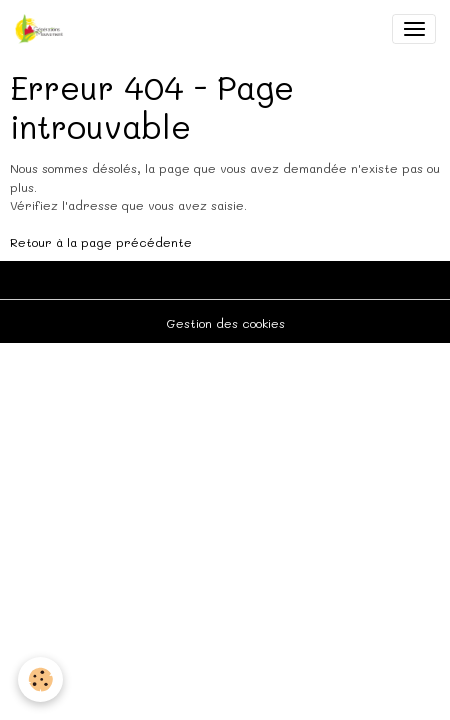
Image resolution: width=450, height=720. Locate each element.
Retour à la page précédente (101, 242)
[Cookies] (40, 679)
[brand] (42, 29)
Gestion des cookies (225, 323)
